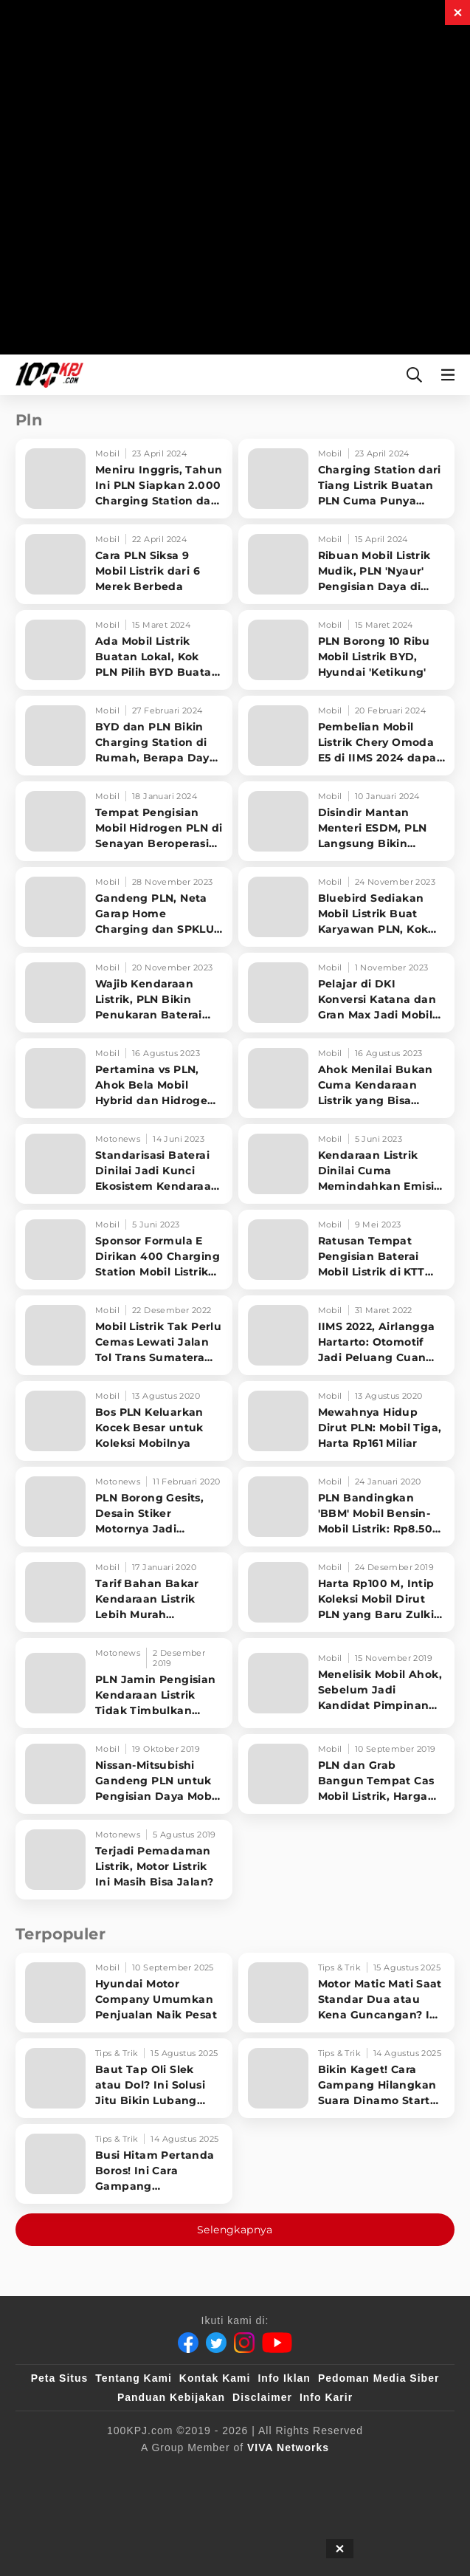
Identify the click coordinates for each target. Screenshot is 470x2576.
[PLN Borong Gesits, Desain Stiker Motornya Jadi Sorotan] (123, 1506)
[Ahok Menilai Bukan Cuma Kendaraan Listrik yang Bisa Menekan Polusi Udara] (346, 1078)
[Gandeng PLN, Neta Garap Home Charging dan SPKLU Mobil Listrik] (123, 907)
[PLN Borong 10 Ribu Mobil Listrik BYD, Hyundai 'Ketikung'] (346, 650)
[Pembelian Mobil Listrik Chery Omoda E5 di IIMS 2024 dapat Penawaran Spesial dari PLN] (346, 735)
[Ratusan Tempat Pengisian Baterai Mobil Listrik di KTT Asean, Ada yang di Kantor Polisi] (346, 1249)
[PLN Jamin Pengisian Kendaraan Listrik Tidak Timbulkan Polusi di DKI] (123, 1683)
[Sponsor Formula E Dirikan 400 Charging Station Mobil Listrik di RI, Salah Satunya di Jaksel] (123, 1249)
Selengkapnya (235, 2229)
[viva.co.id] (132, 2471)
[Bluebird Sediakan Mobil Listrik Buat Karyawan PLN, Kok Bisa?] (346, 907)
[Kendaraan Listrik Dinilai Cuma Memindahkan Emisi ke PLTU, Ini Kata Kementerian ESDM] (346, 1164)
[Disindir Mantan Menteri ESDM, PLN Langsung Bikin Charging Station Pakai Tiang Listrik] (346, 821)
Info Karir (326, 2397)
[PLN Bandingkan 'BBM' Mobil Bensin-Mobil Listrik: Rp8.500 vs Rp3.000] (346, 1506)
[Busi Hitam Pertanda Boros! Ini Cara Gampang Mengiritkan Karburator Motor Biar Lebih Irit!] (123, 2164)
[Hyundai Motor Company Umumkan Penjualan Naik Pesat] (123, 1992)
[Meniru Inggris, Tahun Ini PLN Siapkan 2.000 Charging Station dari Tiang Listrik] (123, 478)
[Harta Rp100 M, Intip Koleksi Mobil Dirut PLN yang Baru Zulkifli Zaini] (346, 1592)
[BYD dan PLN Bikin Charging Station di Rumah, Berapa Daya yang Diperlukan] (123, 735)
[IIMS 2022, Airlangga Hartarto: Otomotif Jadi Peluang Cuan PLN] (346, 1335)
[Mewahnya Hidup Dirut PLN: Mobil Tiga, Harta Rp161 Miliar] (346, 1421)
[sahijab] (191, 2471)
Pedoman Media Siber (378, 2378)
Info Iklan (284, 2378)
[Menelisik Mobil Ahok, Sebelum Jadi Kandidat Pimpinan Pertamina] (346, 1683)
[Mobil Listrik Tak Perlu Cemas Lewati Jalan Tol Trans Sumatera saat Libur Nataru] (123, 1335)
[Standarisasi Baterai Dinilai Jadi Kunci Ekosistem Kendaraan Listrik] (123, 1164)
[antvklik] (279, 2471)
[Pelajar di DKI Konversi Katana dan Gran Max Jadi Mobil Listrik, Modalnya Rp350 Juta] (346, 992)
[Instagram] (244, 2342)
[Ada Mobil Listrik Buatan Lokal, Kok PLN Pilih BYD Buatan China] (123, 650)
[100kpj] (161, 2471)
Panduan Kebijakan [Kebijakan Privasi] (171, 2397)
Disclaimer (262, 2397)
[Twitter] (216, 2342)
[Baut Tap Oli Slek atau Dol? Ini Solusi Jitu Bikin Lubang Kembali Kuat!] (123, 2078)
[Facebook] (188, 2342)
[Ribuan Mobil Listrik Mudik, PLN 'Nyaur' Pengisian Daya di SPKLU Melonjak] (346, 564)
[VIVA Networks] (288, 2447)
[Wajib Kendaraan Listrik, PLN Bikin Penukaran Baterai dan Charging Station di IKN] (123, 992)
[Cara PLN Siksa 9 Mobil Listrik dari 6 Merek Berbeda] (123, 564)
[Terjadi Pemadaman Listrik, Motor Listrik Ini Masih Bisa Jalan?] (123, 1860)
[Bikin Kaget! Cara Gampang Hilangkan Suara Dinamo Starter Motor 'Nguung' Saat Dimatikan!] (346, 2078)
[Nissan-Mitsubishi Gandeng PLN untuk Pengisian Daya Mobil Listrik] (123, 1774)
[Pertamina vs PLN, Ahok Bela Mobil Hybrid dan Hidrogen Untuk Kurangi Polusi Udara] (123, 1078)
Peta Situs (60, 2378)
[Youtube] (277, 2342)
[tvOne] (250, 2471)
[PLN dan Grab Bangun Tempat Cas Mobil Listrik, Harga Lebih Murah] (346, 1774)
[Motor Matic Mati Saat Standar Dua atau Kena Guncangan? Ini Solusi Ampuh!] (346, 1992)
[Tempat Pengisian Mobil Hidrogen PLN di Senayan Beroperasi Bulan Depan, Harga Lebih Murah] (123, 821)
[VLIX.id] (220, 2471)
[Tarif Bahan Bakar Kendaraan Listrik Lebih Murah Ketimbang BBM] (123, 1592)
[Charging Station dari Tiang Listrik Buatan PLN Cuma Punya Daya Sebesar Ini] (346, 478)
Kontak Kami (215, 2378)
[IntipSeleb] (309, 2471)
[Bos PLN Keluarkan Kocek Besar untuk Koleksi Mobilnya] (123, 1421)
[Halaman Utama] (46, 374)
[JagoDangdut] (338, 2471)
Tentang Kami (133, 2378)
